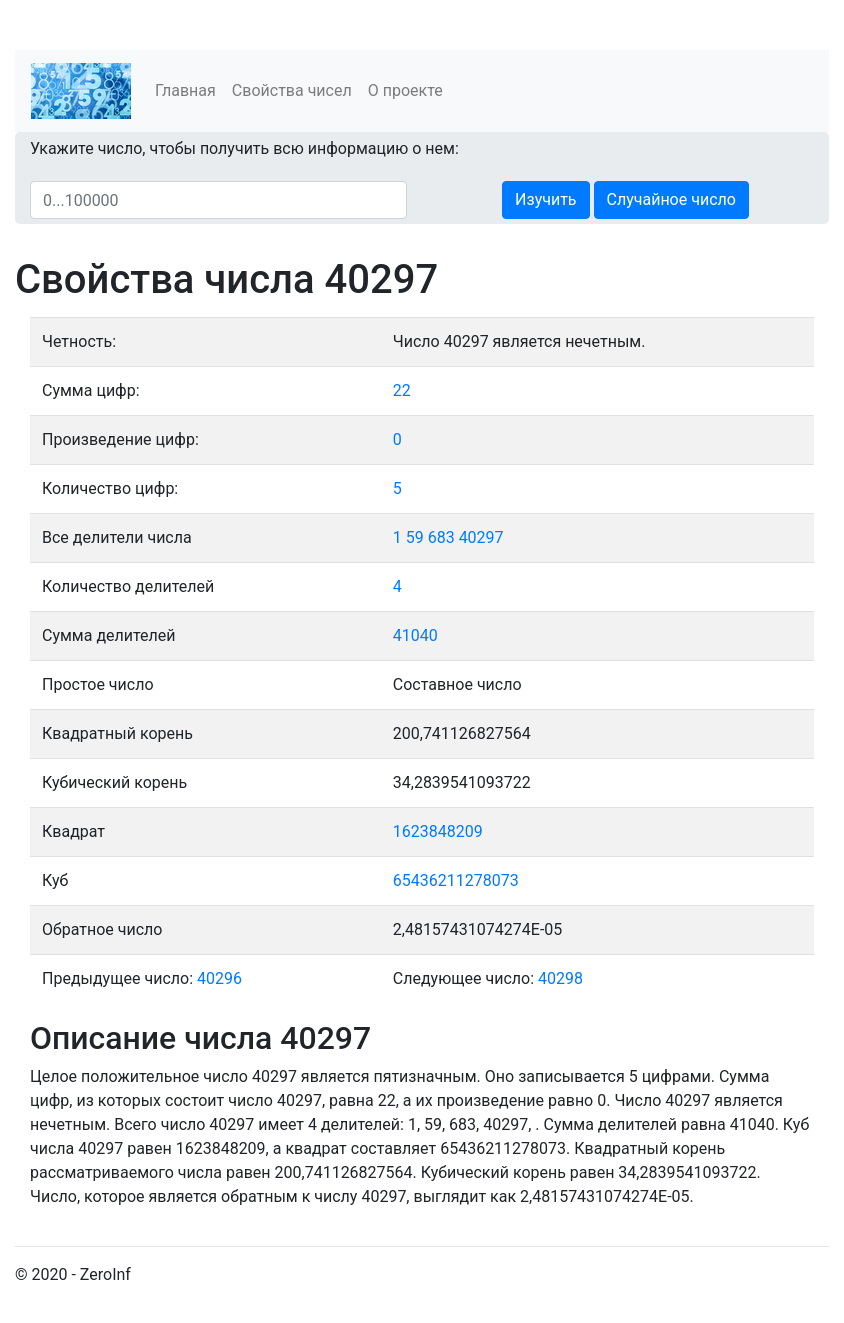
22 (402, 390)
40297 (481, 537)
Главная (185, 90)
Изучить (545, 199)
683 (441, 537)
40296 (219, 978)
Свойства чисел (292, 90)
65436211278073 (456, 880)
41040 (415, 635)
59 (415, 537)
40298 (560, 978)
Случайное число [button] (671, 199)
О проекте (405, 90)
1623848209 (438, 831)
